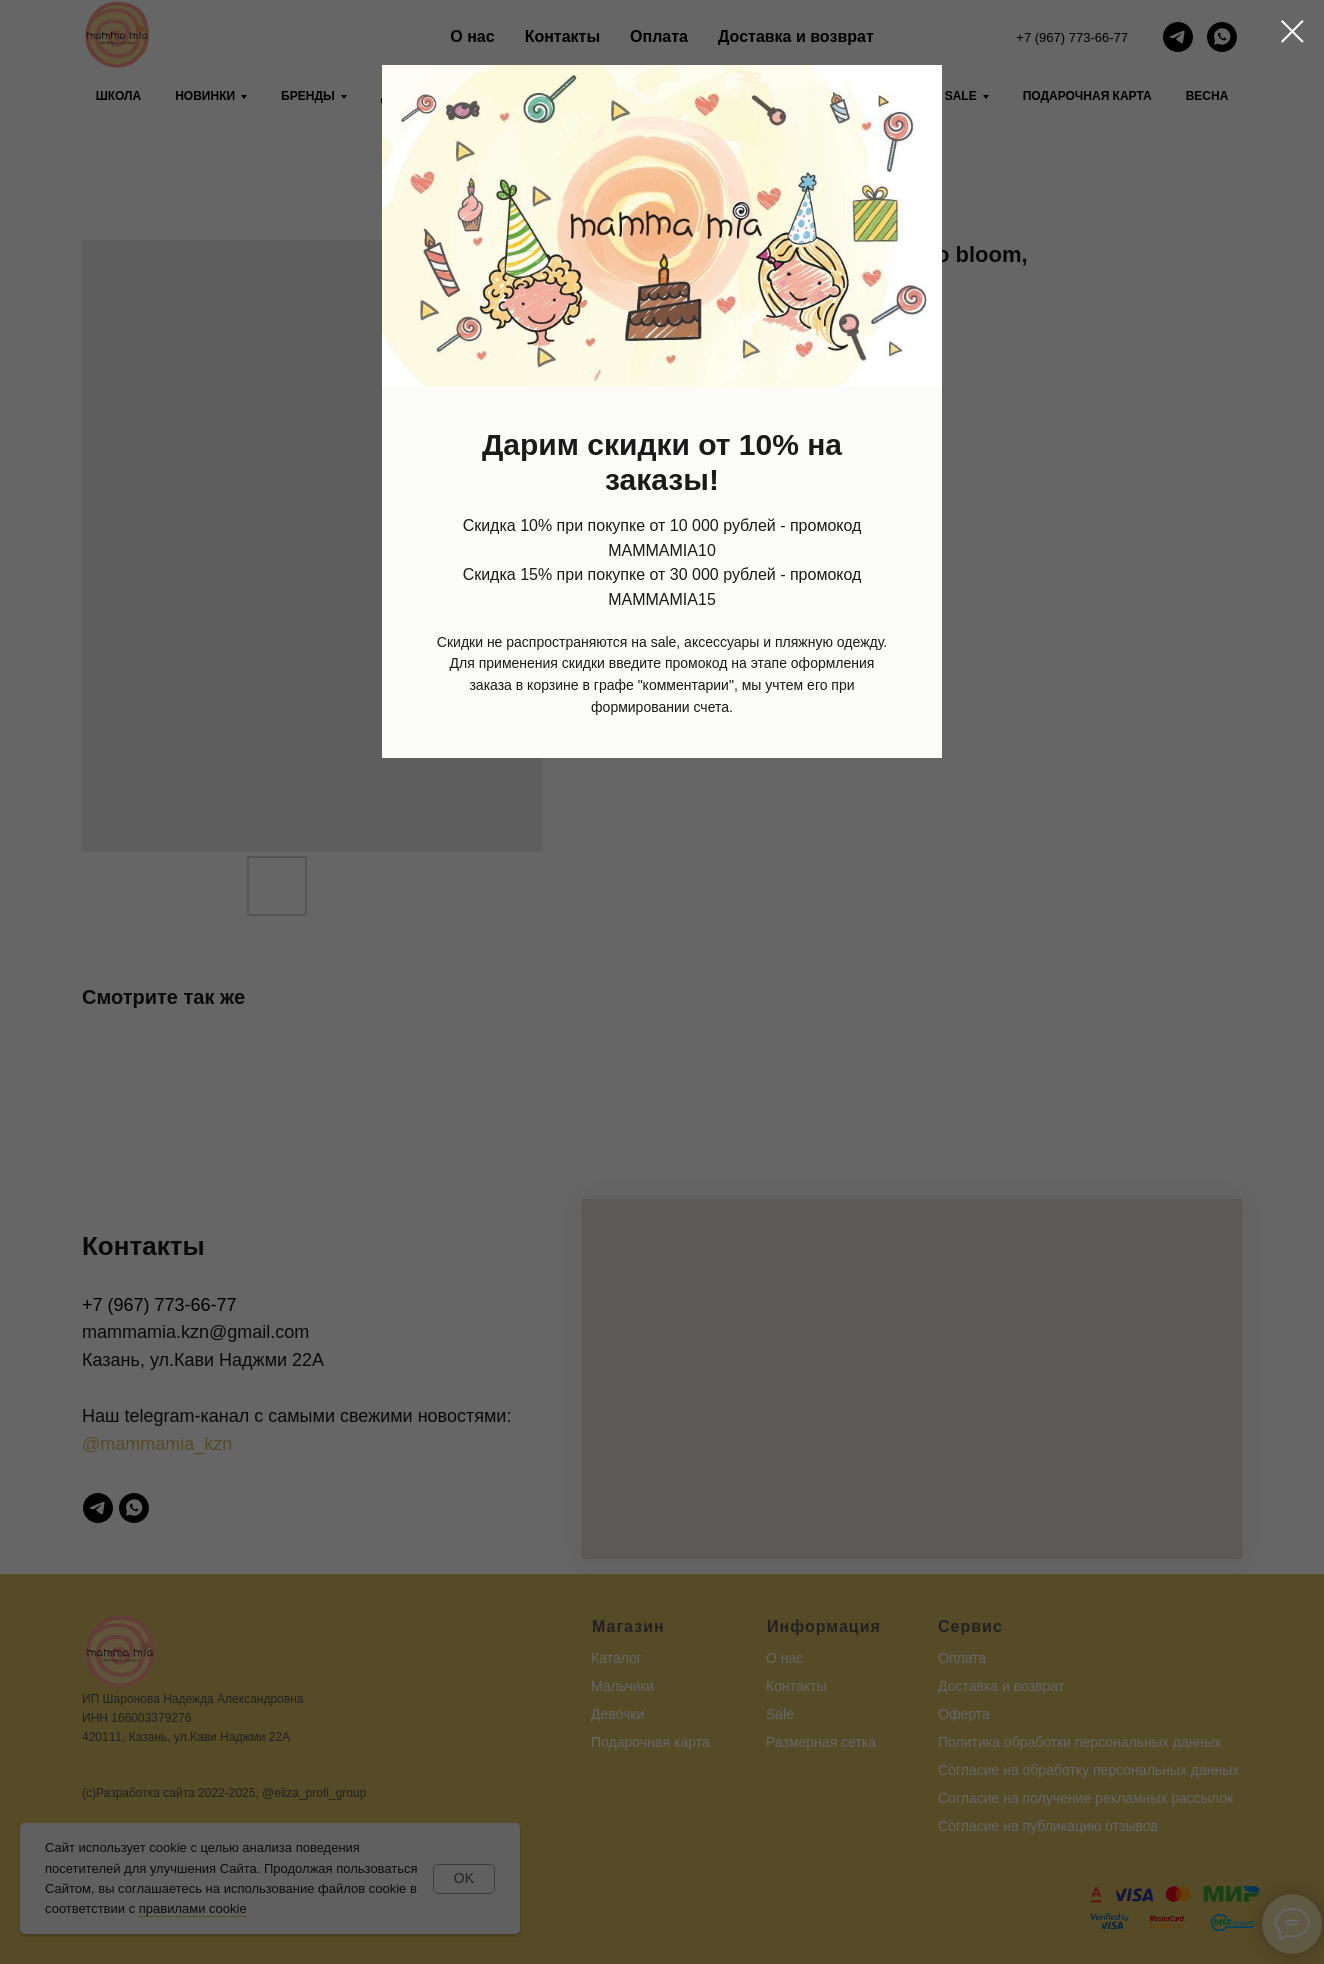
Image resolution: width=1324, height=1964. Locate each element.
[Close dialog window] (1292, 31)
